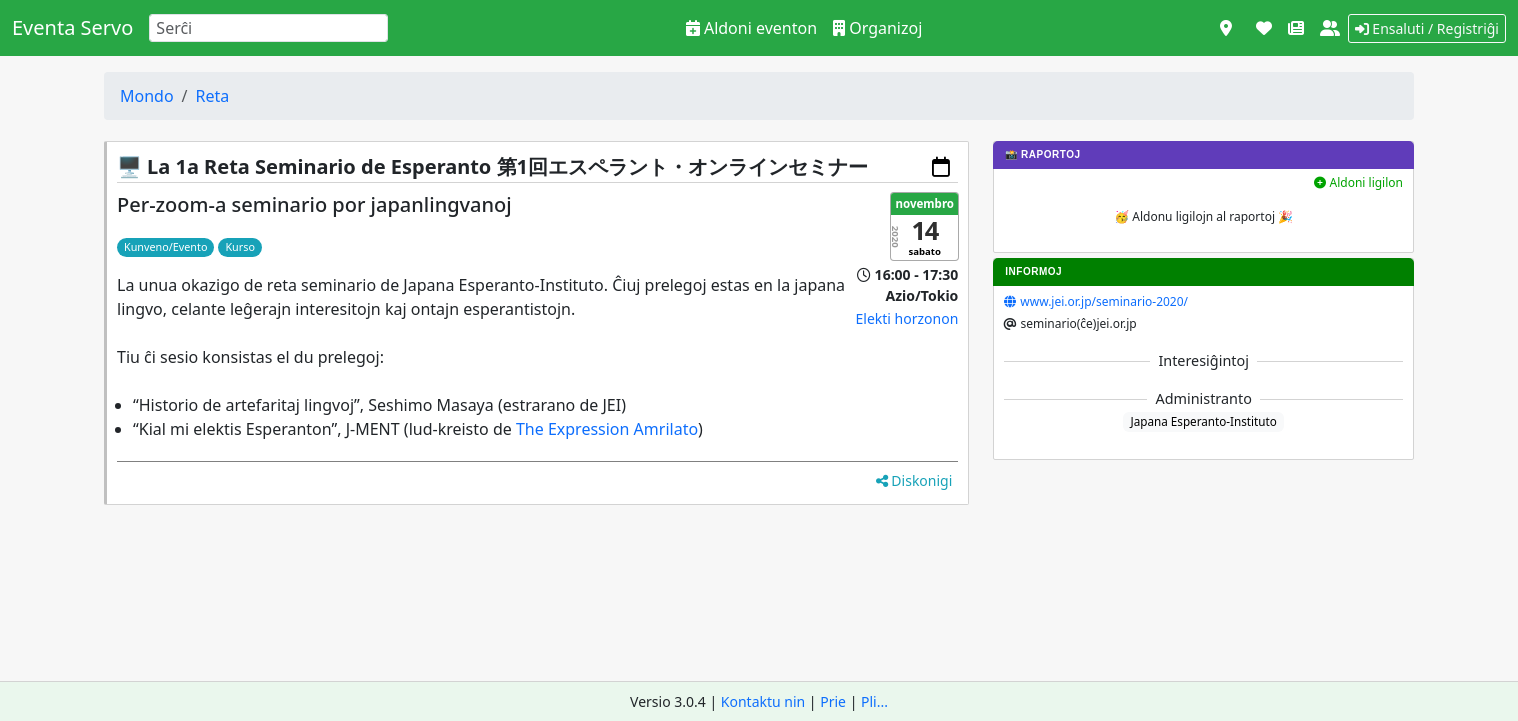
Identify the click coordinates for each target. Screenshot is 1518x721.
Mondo (147, 96)
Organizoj (877, 28)
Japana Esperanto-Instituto (1203, 421)
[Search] (268, 28)
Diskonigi (914, 480)
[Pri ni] (1330, 28)
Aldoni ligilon (1358, 182)
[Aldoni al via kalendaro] (941, 167)
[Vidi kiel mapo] (1226, 28)
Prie (833, 701)
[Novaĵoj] (1296, 28)
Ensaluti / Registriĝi (1427, 28)
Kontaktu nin (763, 701)
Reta (213, 96)
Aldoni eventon (751, 28)
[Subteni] (1264, 28)
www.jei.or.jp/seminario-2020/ (1104, 301)
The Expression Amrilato (607, 429)
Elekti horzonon (907, 318)
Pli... (874, 701)
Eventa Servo (72, 27)
